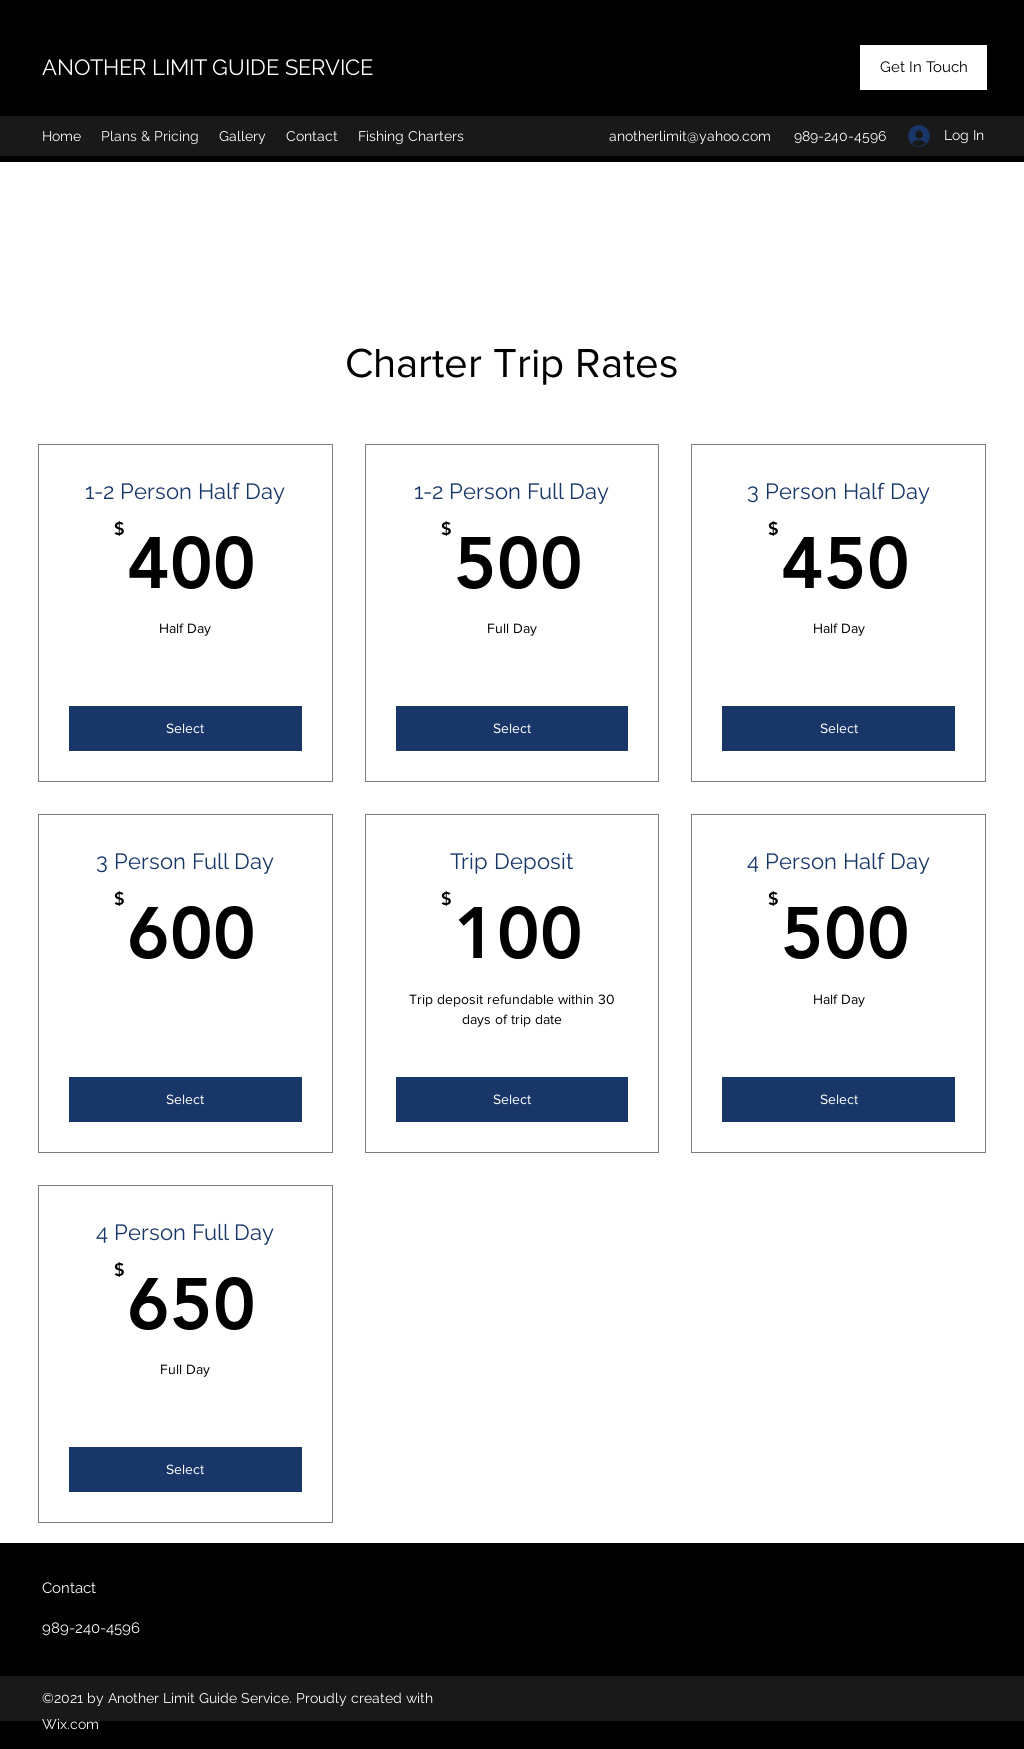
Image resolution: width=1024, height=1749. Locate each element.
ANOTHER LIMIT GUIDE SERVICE (207, 67)
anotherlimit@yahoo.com (690, 136)
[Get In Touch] (923, 67)
